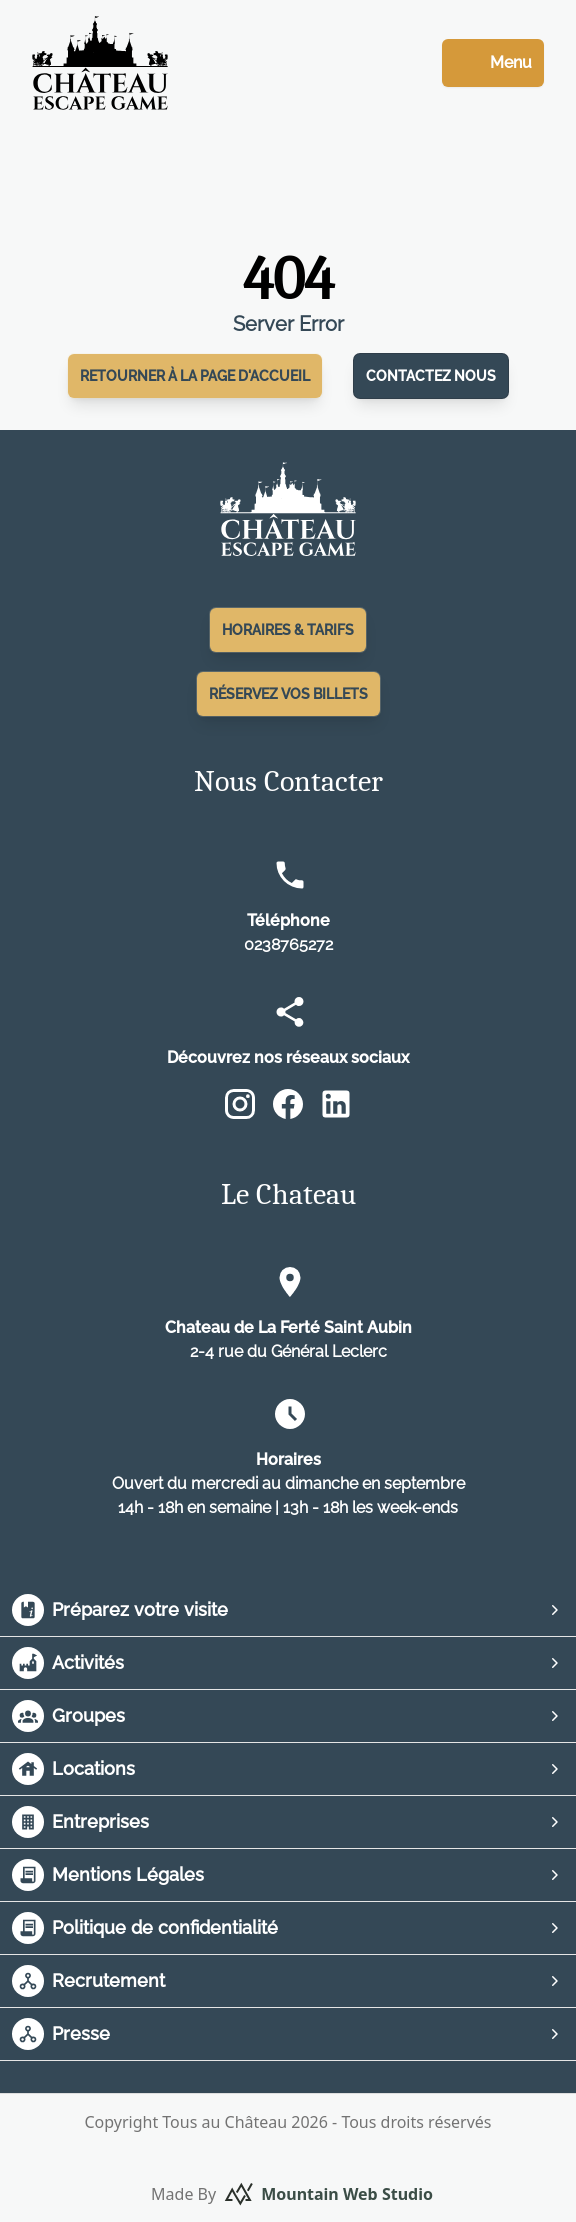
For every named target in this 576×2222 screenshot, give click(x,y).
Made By (292, 2194)
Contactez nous (431, 376)
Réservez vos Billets (288, 694)
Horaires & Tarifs (288, 630)
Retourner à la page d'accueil (195, 376)
